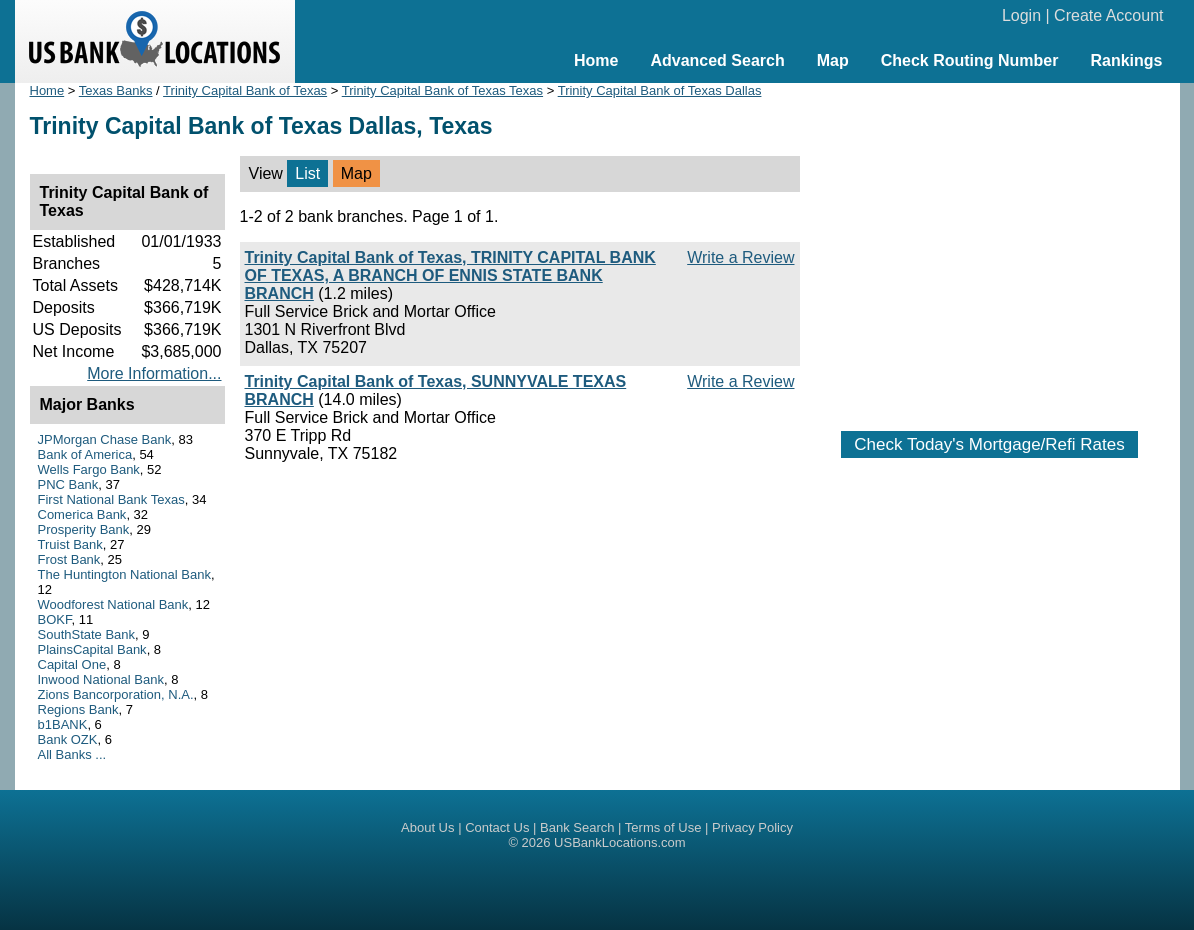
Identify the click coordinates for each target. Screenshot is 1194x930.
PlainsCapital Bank (92, 649)
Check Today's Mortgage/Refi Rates (989, 444)
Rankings (1126, 60)
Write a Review (740, 257)
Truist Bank (70, 544)
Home (596, 60)
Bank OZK (68, 739)
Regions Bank (78, 709)
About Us (427, 827)
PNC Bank (68, 484)
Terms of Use (663, 827)
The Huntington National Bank (124, 574)
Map (833, 60)
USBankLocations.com (620, 842)
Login (1021, 15)
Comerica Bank (82, 514)
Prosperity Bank (84, 529)
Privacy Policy (752, 827)
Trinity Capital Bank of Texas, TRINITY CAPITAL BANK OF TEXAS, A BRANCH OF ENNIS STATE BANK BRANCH (450, 275)
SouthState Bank (87, 634)
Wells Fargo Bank (89, 469)
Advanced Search (717, 60)
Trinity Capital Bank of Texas (245, 90)
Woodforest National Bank (113, 604)
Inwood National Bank (101, 679)
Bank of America (85, 454)
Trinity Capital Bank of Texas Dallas (660, 90)
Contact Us (497, 827)
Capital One (72, 664)
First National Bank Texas (111, 499)
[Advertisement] (990, 247)
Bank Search (577, 827)
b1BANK (63, 724)
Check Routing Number (970, 60)
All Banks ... (72, 754)
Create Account (1108, 15)
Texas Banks (116, 90)
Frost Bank (69, 559)
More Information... (154, 373)
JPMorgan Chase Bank (105, 439)
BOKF (55, 619)
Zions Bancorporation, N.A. (116, 694)
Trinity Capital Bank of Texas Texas (442, 90)
